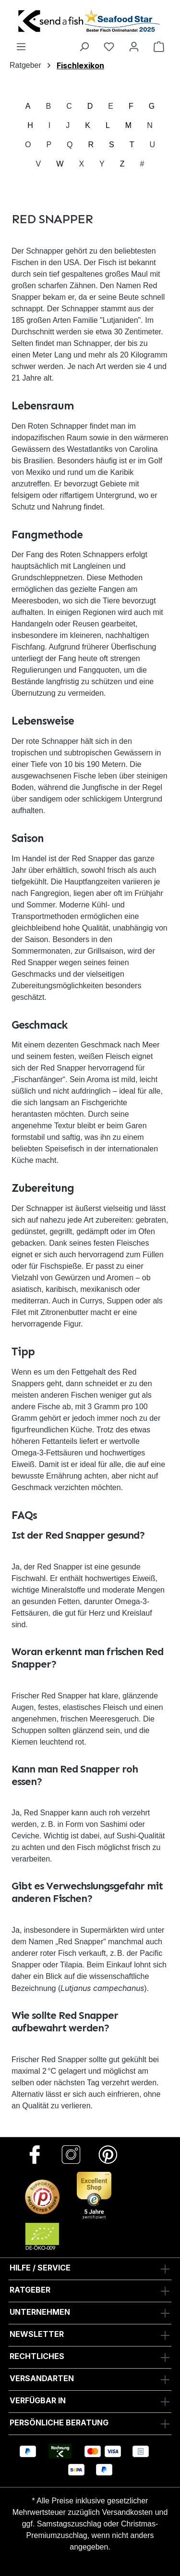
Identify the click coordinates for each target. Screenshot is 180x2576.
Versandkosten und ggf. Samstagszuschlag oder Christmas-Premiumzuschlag (95, 2523)
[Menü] (21, 46)
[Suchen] (84, 46)
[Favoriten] (108, 46)
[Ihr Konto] (133, 46)
